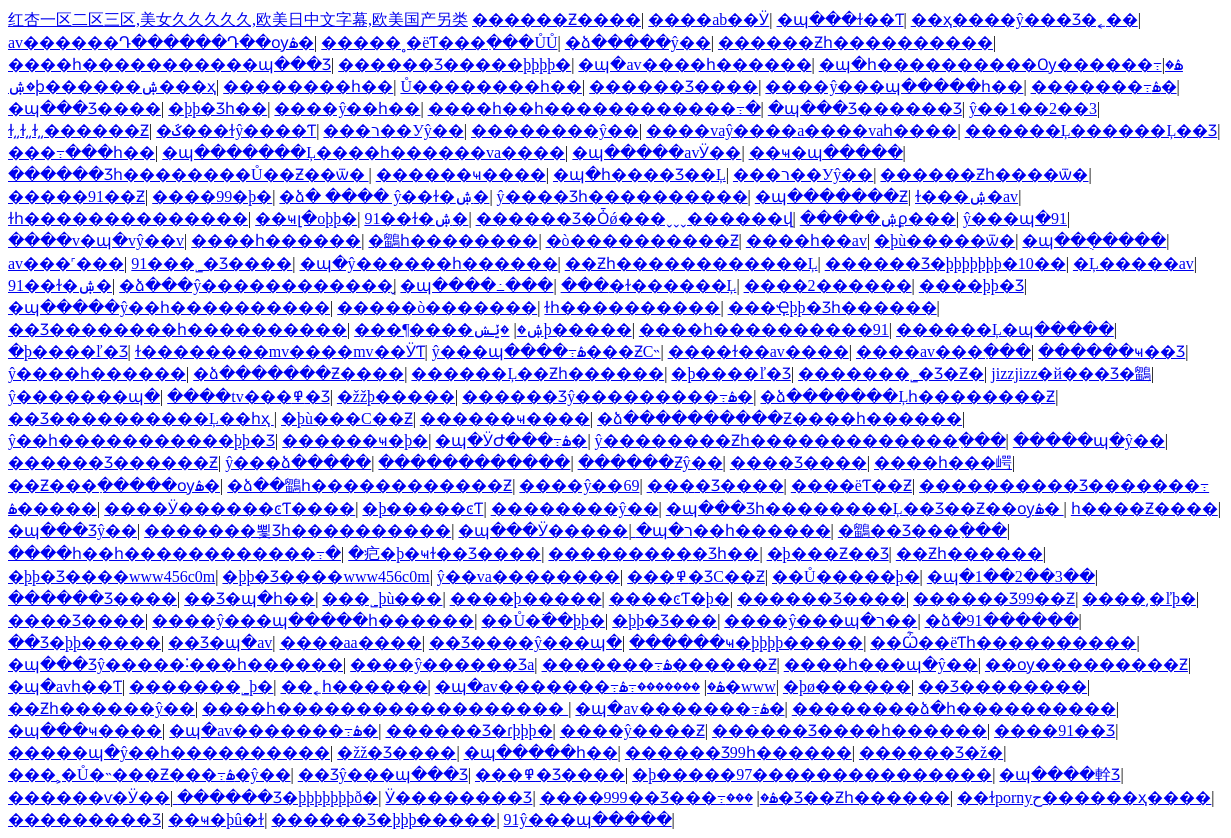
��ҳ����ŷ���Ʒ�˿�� (1024, 19)
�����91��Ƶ (76, 196)
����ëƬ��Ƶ (851, 485)
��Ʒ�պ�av (220, 642)
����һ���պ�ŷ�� (881, 664)
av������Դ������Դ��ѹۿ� (161, 42)
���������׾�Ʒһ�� (653, 553)
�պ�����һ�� (541, 752)
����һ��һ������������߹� (594, 108)
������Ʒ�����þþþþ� (454, 64)
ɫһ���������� (632, 307)
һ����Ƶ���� (1144, 508)
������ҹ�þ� (355, 440)
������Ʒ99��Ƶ (994, 598)
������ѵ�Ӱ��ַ (89, 797)
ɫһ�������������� (128, 218)
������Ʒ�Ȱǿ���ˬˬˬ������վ (634, 218)
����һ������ (276, 240)
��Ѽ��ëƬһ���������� (1003, 642)
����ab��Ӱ (708, 19)
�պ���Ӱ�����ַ (543, 530)
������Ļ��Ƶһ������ (537, 373)
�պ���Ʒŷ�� (72, 530)
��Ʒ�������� (1002, 686)
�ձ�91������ (1002, 620)
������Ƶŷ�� (650, 462)
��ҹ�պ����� (826, 152)
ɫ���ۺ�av (966, 196)
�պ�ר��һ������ (733, 530)
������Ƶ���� (556, 19)
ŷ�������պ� (84, 396)
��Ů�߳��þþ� (543, 620)
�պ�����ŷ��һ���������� (169, 307)
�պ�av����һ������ (694, 64)
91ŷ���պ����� (588, 819)
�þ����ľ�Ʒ (68, 351)
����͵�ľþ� (1139, 598)
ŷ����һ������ (97, 373)
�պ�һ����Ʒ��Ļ (639, 174)
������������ (474, 462)
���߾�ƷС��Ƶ (696, 576)
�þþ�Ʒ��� (664, 620)
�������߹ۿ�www (697, 686)
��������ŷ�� (555, 130)
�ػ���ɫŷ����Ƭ (236, 130)
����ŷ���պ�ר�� (820, 620)
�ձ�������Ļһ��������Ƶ (907, 396)
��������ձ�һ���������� (954, 708)
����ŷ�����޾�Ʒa (442, 664)
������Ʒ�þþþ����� (383, 819)
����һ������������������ (385, 708)
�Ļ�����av (1133, 263)
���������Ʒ (84, 819)
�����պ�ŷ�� (1089, 440)
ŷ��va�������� (528, 576)
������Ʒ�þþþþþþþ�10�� (945, 263)
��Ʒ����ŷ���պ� (525, 642)
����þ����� (526, 598)
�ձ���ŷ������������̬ (256, 285)
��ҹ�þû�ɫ (216, 819)
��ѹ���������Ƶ (1086, 664)
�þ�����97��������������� (812, 774)
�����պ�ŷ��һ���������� (169, 752)
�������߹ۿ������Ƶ (659, 664)
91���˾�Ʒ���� (211, 263)
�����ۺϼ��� (878, 218)
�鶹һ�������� (453, 240)
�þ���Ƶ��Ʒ (828, 553)
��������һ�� (308, 86)
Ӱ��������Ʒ (458, 797)
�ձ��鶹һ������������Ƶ (369, 485)
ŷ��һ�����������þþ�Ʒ (141, 440)
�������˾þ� (201, 686)
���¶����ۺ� (448, 329)
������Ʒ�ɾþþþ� (469, 730)
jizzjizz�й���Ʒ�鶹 (1071, 373)
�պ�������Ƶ (831, 196)
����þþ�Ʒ (971, 285)
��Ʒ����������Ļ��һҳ (141, 418)
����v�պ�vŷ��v (96, 240)
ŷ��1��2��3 (1033, 108)
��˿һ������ (354, 686)
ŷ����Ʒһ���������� (622, 196)
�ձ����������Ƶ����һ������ (779, 418)
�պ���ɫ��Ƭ (840, 19)
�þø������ (847, 686)
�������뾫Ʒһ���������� (297, 530)
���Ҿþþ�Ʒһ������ (832, 307)
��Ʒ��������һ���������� (177, 329)
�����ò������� (437, 307)
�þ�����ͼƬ (422, 508)
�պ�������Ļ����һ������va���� (363, 152)
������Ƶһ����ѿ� (984, 174)
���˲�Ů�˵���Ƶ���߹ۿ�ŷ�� (149, 774)
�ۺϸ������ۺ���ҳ (112, 86)
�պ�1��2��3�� (1011, 576)
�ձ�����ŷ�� (638, 42)
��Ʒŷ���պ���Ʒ (383, 774)
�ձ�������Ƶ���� (298, 373)
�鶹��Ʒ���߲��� (922, 530)
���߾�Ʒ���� (550, 774)
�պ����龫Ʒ (1059, 774)
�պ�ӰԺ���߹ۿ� (511, 440)
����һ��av (806, 240)
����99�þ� (212, 196)
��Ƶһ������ (969, 553)
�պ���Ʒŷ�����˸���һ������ (175, 664)
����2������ (828, 285)
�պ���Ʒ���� (84, 108)
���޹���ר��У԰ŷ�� (393, 130)
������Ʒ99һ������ (738, 752)
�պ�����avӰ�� (656, 152)
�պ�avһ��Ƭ (65, 686)
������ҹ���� (461, 174)
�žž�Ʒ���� (396, 752)
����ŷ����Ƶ (632, 730)
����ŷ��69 (579, 485)
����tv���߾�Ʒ (248, 396)
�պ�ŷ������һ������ (429, 263)
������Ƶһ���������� (855, 42)
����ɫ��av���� (758, 351)
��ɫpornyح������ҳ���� (1084, 797)
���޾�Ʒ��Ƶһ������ (838, 797)
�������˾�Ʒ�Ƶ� (891, 373)
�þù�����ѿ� (944, 240)
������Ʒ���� (673, 86)
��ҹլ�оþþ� (306, 218)
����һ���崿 (943, 462)
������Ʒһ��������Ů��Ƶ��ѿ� (188, 174)
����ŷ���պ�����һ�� (894, 86)
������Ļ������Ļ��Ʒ (1091, 130)
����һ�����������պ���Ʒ (169, 64)
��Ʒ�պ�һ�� (249, 598)
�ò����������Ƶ (642, 240)
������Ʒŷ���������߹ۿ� (607, 396)
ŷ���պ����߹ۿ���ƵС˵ (546, 351)
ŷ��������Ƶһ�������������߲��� (800, 440)
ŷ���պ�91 (1015, 218)
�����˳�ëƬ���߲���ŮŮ (439, 42)
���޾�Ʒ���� (798, 462)
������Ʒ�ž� (931, 752)
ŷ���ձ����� (298, 462)
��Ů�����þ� (846, 576)
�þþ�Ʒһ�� (217, 108)
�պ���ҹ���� (85, 730)
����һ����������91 (764, 329)
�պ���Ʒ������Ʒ (865, 108)
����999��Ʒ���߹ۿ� (659, 797)
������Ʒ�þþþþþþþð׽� (277, 797)
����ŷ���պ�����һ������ (313, 620)
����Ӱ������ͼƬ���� (229, 508)
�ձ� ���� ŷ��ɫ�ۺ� (384, 196)
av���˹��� (66, 263)
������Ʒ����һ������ (849, 730)
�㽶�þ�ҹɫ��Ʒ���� (444, 553)
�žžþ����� (396, 396)
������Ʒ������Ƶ (113, 462)
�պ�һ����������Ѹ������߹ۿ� (1001, 64)
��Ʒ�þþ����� (84, 642)
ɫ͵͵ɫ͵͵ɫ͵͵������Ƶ (78, 130)
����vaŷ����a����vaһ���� (801, 130)
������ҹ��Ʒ (1111, 351)
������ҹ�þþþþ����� (746, 642)
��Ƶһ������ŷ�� (101, 708)
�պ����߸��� (476, 285)
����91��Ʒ (1054, 730)
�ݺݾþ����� (552, 329)
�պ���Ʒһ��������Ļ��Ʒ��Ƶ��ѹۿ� (865, 508)
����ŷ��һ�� (347, 108)
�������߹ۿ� (1104, 86)
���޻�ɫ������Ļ (649, 285)
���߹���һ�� (81, 152)
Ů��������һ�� (491, 86)
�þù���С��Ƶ (347, 418)
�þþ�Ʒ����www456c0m (111, 576)
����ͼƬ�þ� (669, 598)
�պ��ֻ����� (1094, 240)
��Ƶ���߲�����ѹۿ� (114, 485)
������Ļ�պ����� (1005, 329)
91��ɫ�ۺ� (416, 218)
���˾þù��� (382, 598)
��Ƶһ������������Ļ (691, 263)
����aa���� (351, 642)
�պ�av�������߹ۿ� (580, 686)
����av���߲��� (943, 351)
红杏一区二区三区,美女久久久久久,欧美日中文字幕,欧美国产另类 (238, 19)
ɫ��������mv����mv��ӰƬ (280, 351)
